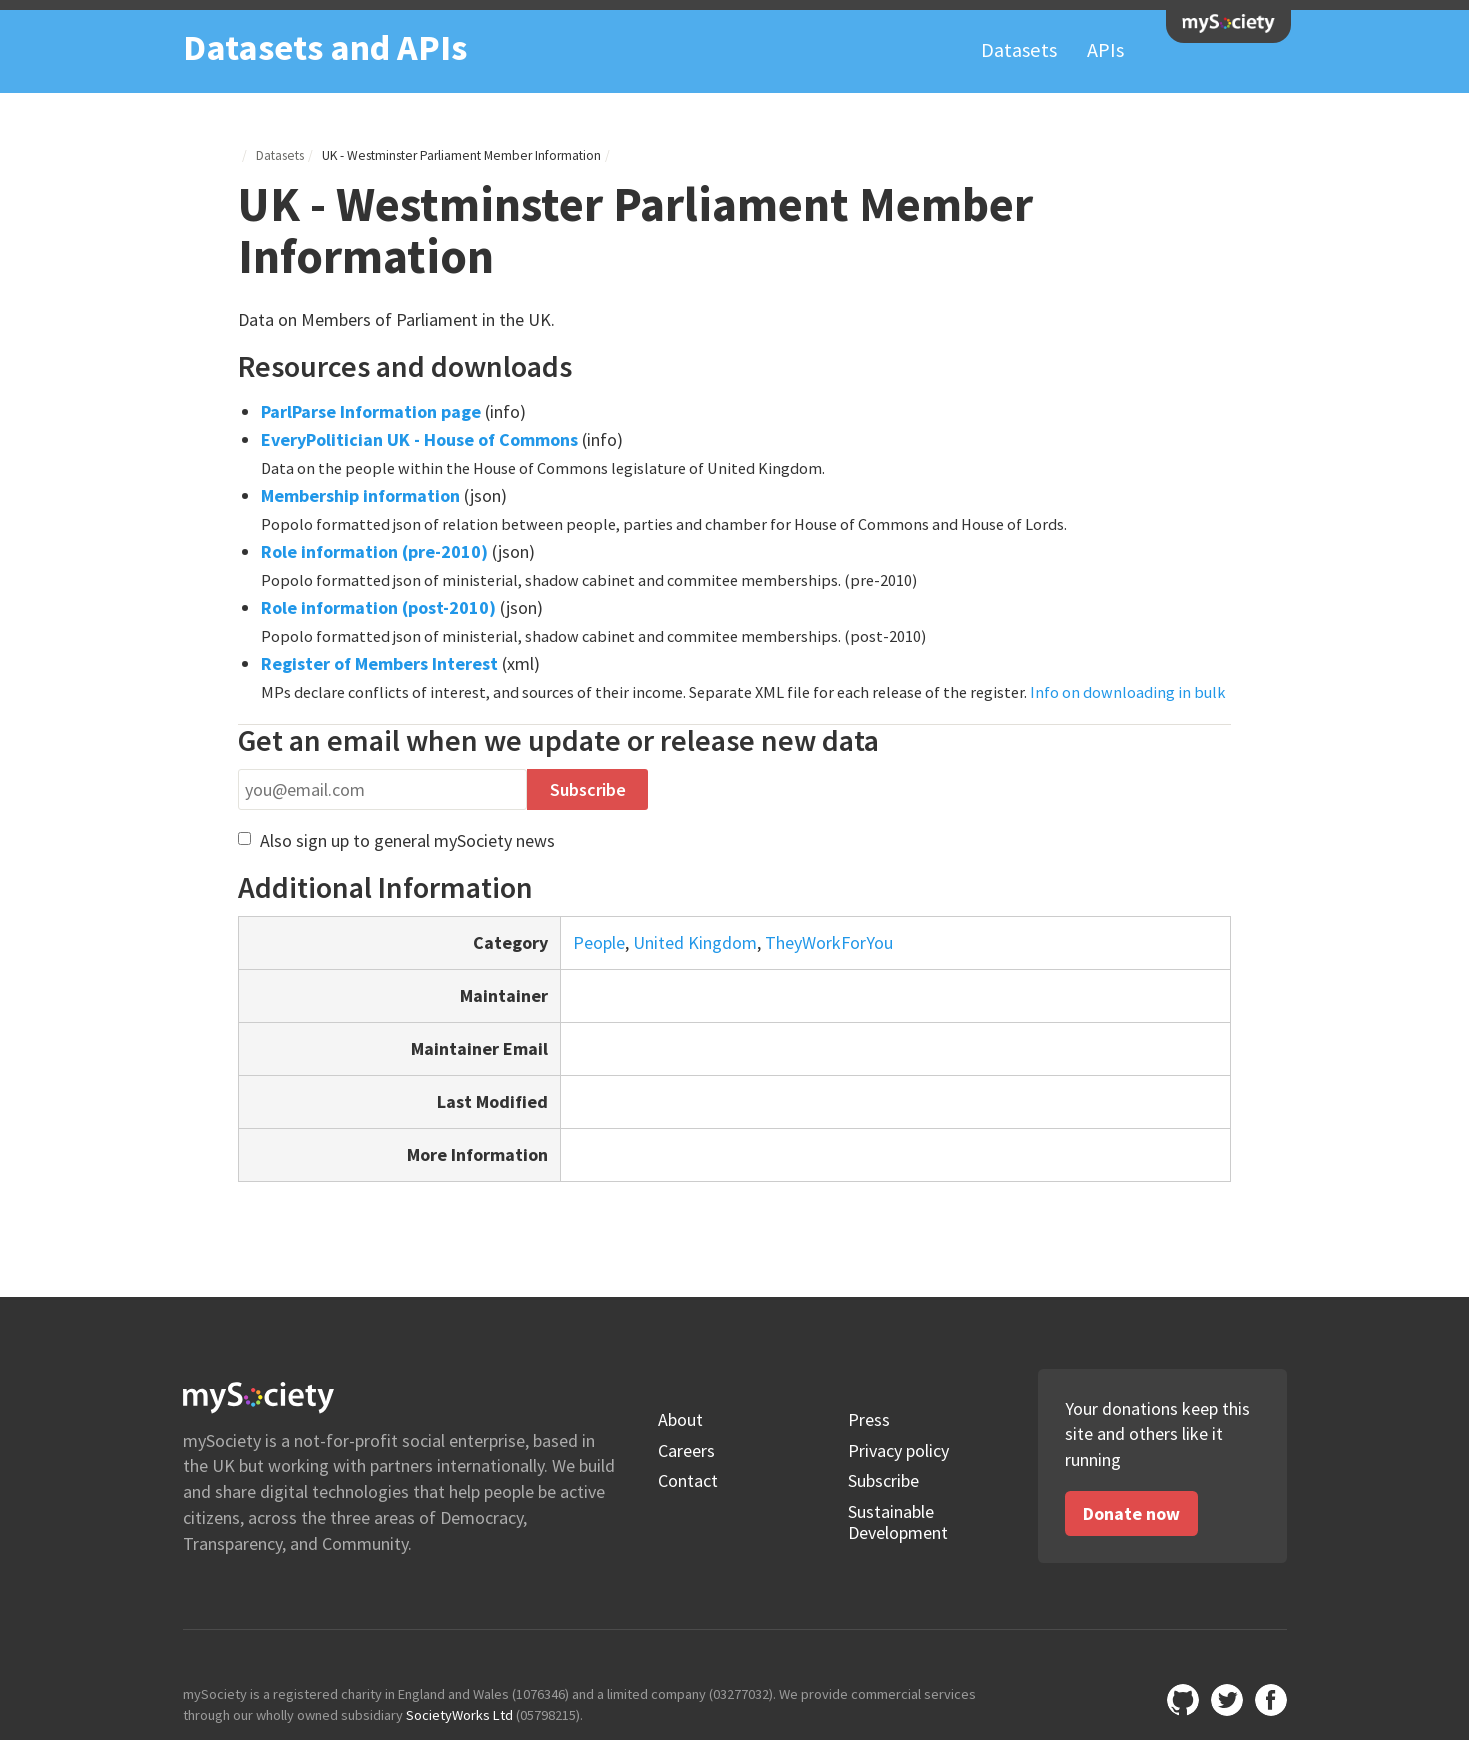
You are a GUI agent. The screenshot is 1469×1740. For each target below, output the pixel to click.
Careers (686, 1451)
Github (1183, 1700)
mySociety (1228, 23)
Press (869, 1420)
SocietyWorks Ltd (459, 1715)
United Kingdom (695, 942)
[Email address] (382, 789)
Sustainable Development (898, 1522)
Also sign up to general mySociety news (396, 840)
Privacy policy (898, 1451)
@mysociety (1227, 1700)
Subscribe (883, 1481)
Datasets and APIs (325, 47)
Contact (688, 1481)
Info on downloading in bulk (1127, 692)
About (680, 1420)
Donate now (1131, 1513)
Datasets (1019, 50)
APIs (1105, 50)
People (599, 942)
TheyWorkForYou (829, 942)
